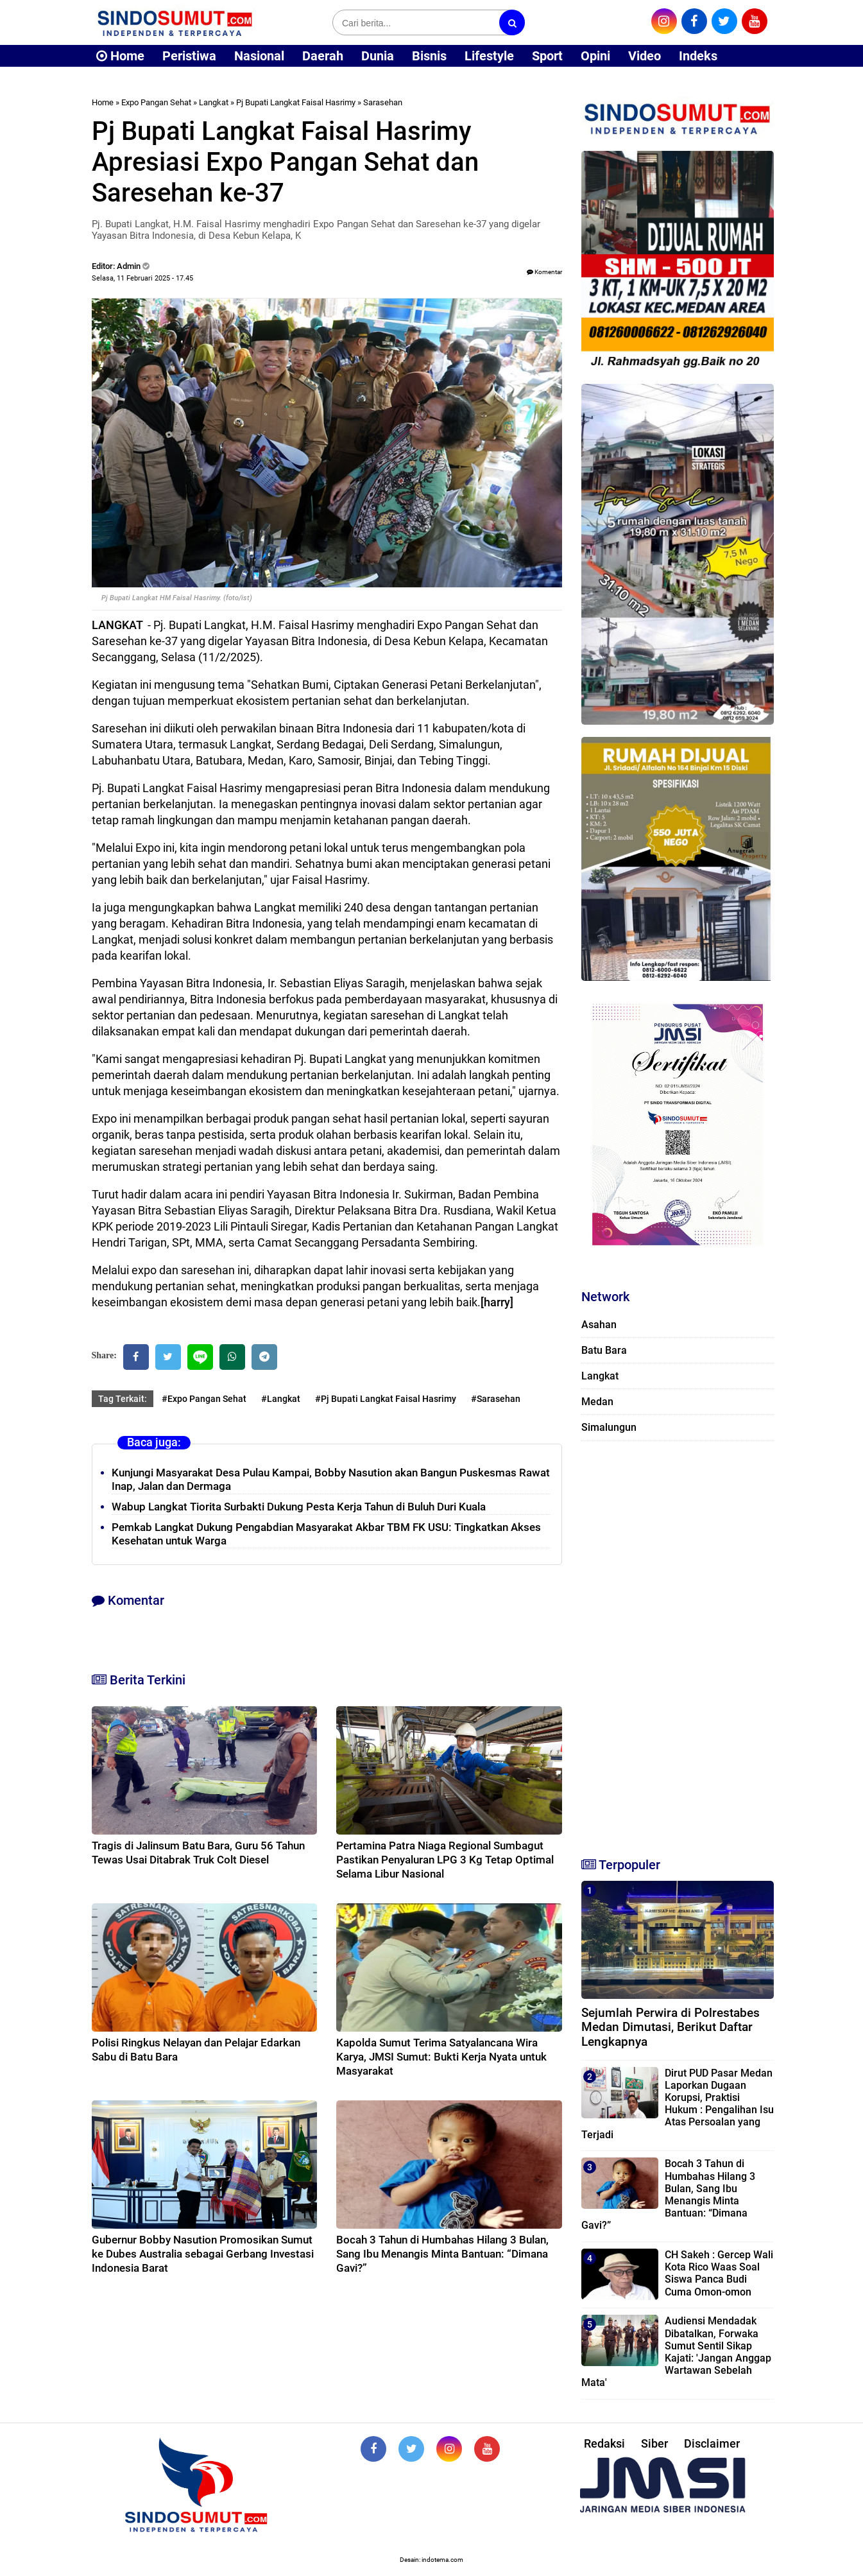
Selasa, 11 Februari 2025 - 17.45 (142, 278)
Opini (595, 56)
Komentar (544, 271)
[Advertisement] (677, 1643)
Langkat (213, 102)
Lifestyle (489, 56)
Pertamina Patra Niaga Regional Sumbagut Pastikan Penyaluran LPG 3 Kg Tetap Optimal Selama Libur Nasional (445, 1859)
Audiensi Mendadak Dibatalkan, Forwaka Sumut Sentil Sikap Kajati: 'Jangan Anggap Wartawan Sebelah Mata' (676, 2352)
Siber (654, 2443)
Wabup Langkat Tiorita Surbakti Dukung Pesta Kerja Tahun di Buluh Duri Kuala (299, 1506)
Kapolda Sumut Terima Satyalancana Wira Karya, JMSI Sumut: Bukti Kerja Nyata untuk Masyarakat (441, 2056)
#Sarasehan (495, 1399)
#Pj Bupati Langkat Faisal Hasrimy (385, 1399)
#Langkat (280, 1399)
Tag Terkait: (122, 1399)
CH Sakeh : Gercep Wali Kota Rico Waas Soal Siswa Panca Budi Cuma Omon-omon (719, 2273)
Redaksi (604, 2443)
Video (644, 56)
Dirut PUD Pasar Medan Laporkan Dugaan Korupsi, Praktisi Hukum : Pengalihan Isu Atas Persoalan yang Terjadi (677, 2104)
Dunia (377, 56)
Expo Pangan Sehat (156, 102)
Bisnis (429, 56)
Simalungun (609, 1427)
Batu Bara (604, 1350)
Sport (547, 56)
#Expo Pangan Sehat (204, 1399)
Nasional (259, 56)
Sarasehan (382, 102)
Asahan (599, 1324)
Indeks (698, 56)
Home (120, 56)
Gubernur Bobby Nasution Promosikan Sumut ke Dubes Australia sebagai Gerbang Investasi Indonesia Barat (203, 2253)
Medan (597, 1402)
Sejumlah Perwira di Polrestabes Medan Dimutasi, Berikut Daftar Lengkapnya (670, 2027)
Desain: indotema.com (431, 2559)
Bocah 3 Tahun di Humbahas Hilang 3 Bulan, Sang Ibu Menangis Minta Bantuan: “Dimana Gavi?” (442, 2253)
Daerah (322, 56)
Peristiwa (189, 56)
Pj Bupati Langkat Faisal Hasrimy (295, 102)
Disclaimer (712, 2443)
